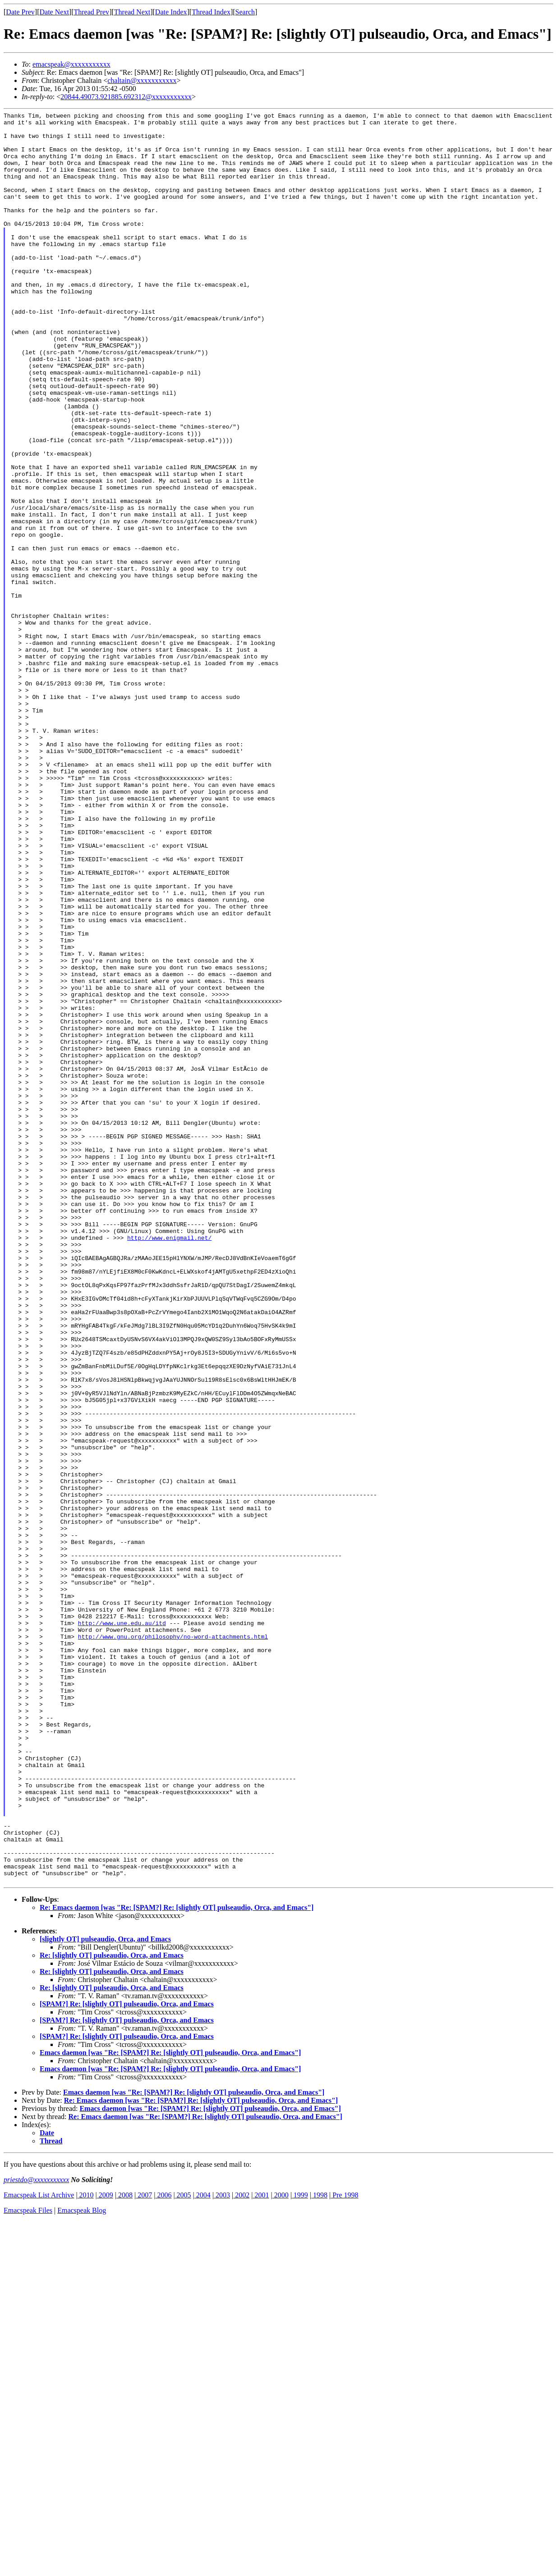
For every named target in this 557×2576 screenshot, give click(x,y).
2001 (261, 2549)
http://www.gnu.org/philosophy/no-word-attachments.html (173, 1942)
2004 (202, 2549)
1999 (300, 2549)
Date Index (171, 12)
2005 (183, 2549)
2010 (86, 2549)
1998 (319, 2549)
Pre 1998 (344, 2549)
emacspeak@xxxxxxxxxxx (71, 64)
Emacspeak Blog (81, 2564)
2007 (144, 2549)
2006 (163, 2549)
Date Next (54, 12)
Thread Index (211, 12)
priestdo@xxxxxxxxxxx (36, 2534)
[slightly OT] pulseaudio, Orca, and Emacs (105, 2293)
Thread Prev (91, 12)
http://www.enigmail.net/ (169, 1463)
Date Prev (20, 12)
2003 (222, 2549)
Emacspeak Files (28, 2564)
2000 (280, 2549)
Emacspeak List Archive (39, 2549)
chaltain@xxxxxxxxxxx (141, 80)
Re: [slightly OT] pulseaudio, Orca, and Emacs (112, 2309)
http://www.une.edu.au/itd (122, 1926)
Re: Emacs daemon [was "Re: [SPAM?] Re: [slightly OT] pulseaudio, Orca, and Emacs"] (176, 2261)
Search (245, 12)
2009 (105, 2549)
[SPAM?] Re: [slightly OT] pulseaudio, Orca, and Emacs (127, 2358)
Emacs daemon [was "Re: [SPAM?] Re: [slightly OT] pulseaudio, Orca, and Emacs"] (170, 2407)
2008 (124, 2549)
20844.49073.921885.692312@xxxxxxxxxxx (126, 96)
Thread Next (132, 12)
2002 (241, 2549)
